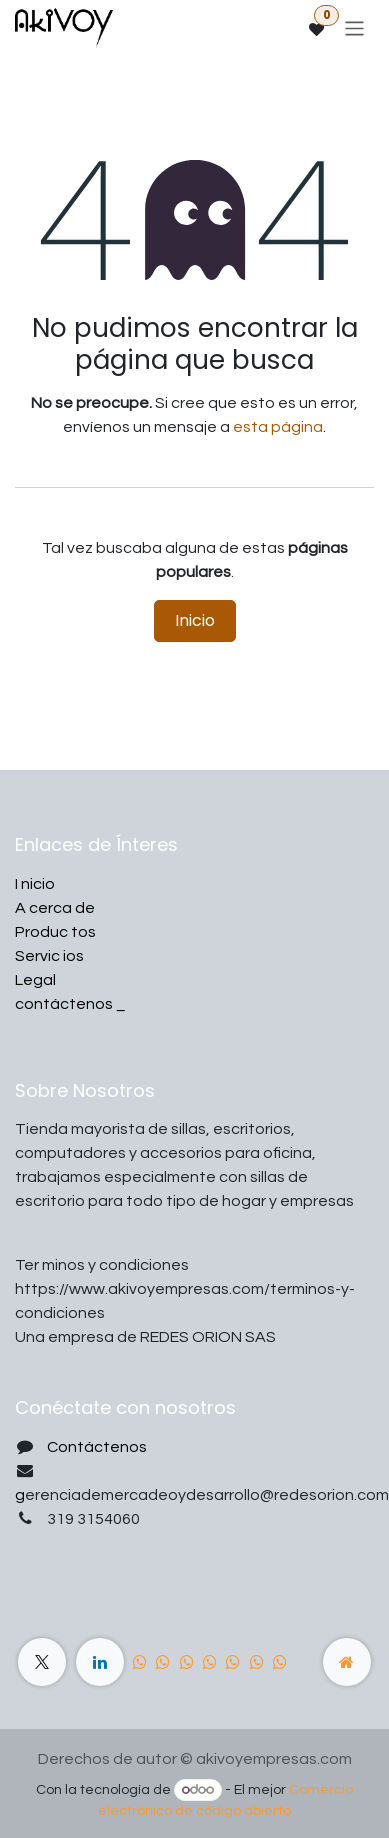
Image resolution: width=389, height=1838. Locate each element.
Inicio (195, 620)
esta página (278, 427)
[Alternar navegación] (354, 27)
